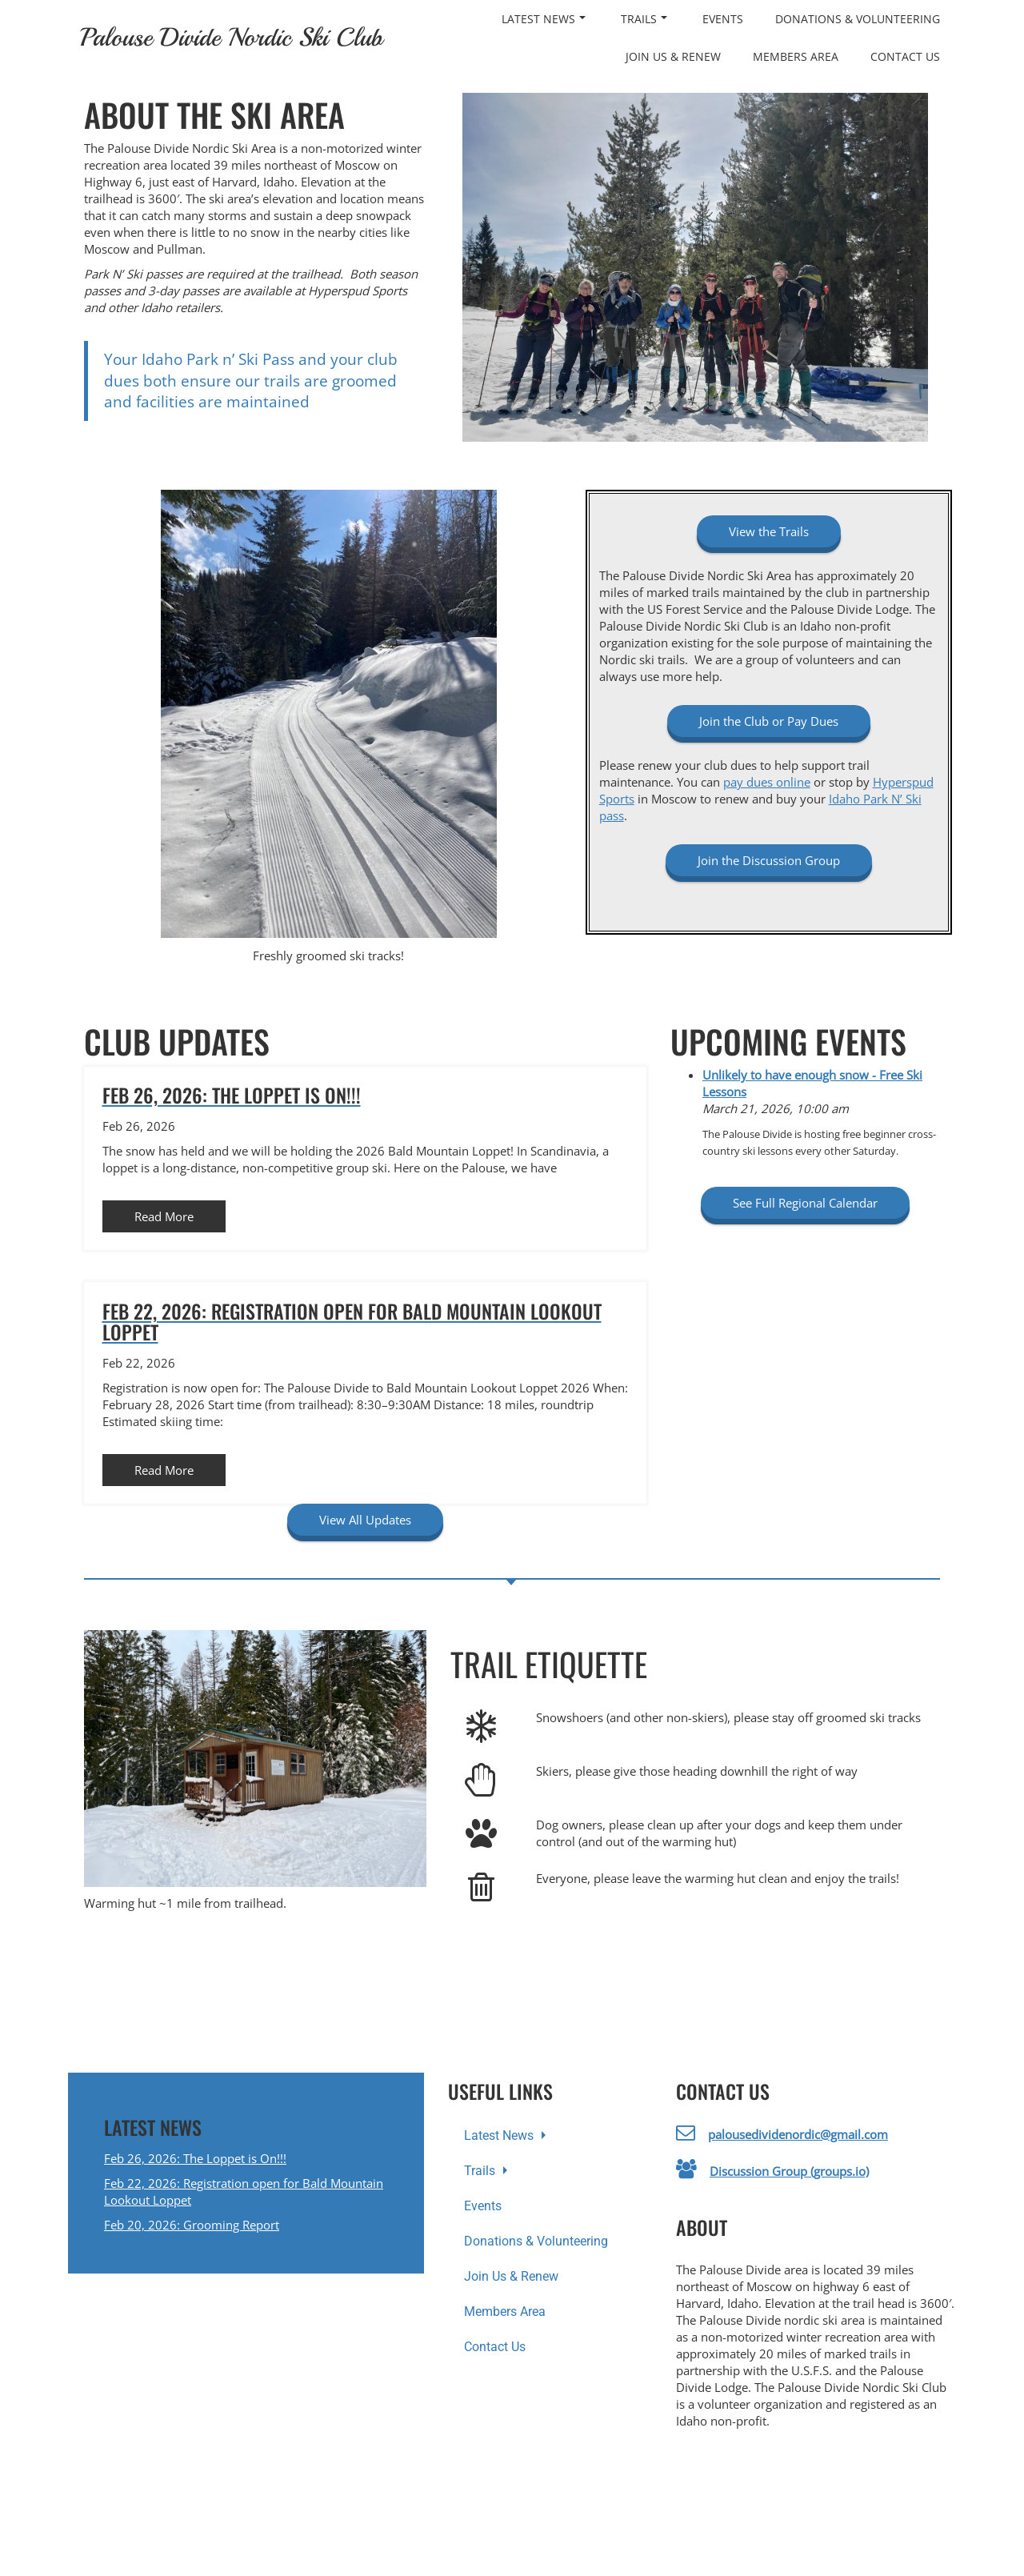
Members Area (795, 56)
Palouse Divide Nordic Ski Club (231, 38)
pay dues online (766, 782)
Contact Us (905, 56)
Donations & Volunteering (857, 18)
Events (722, 18)
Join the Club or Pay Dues (768, 721)
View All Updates (365, 1520)
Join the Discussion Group (769, 860)
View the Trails (769, 531)
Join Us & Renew (673, 56)
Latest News (544, 18)
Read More (164, 1216)
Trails (644, 18)
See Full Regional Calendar (805, 1203)
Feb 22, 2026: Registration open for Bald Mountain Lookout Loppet (243, 2191)
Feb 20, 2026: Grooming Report (191, 2225)
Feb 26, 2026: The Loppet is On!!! (195, 2158)
